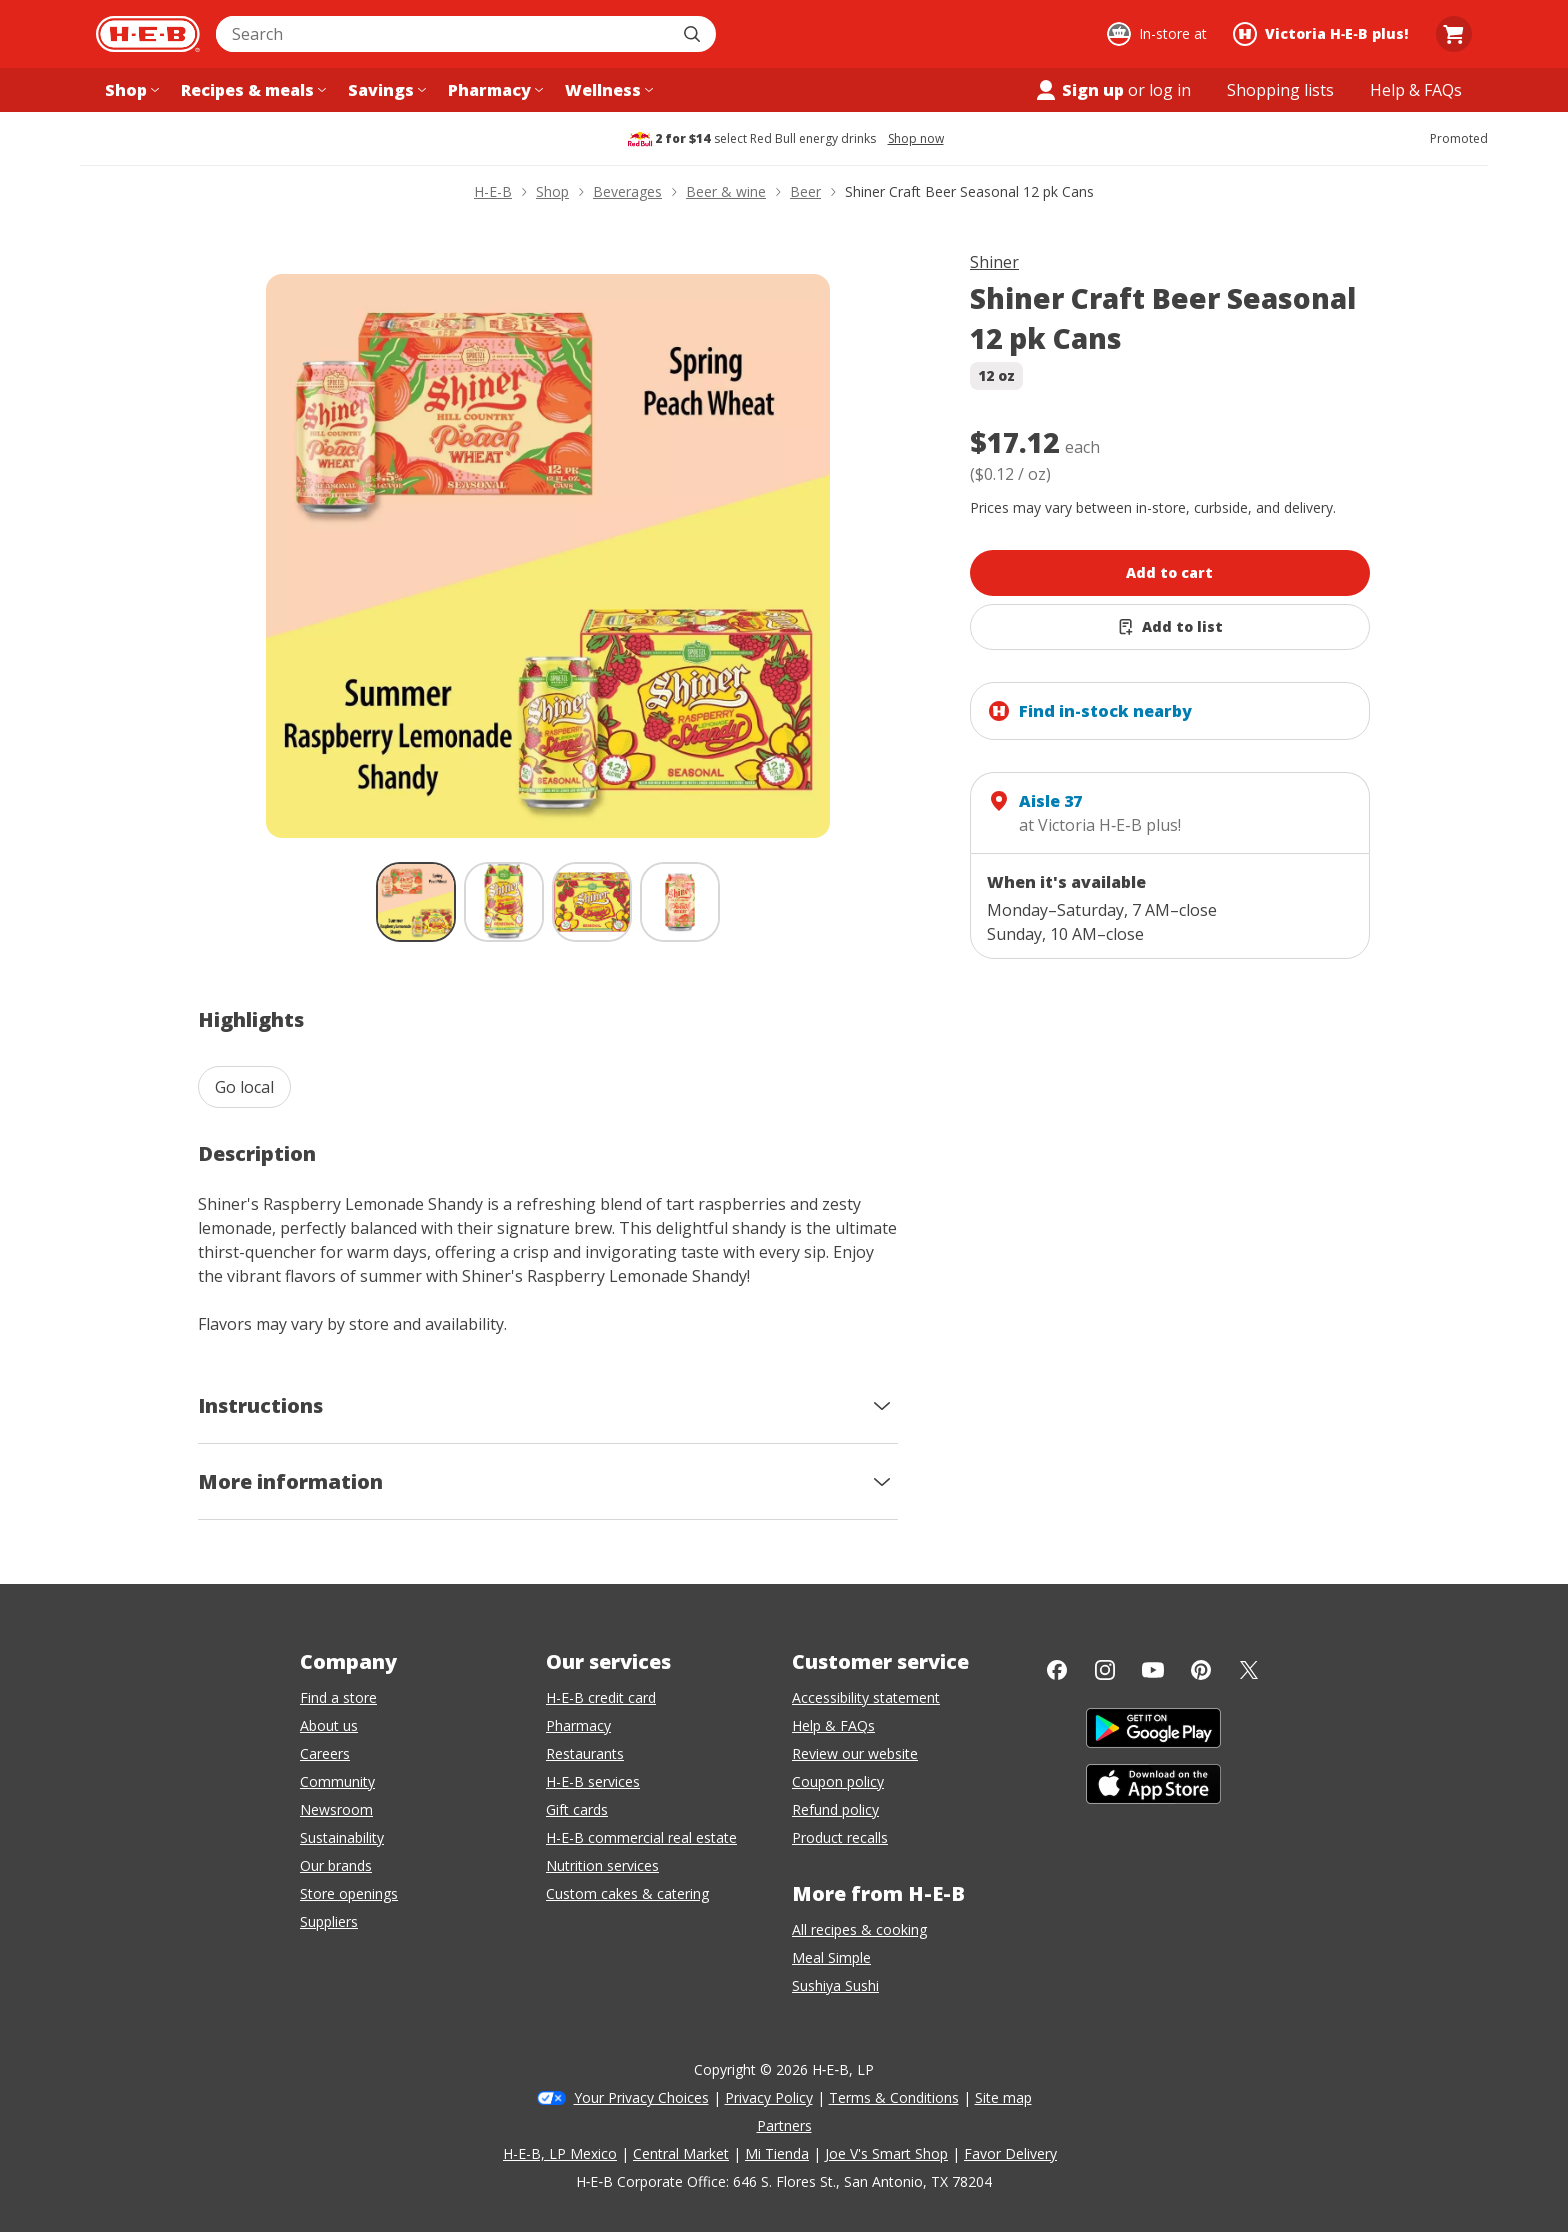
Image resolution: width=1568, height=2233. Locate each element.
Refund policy (835, 1809)
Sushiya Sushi (835, 1985)
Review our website (855, 1753)
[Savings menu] (385, 90)
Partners (784, 2125)
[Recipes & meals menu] (251, 90)
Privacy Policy (769, 2097)
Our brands (336, 1865)
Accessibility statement (866, 1697)
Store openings (349, 1893)
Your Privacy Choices (641, 2097)
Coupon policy (838, 1781)
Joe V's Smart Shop (886, 2153)
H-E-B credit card (601, 1697)
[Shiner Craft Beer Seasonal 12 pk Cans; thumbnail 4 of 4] (680, 902)
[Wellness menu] (607, 90)
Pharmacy (578, 1725)
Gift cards (577, 1809)
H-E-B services (593, 1781)
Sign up (1079, 90)
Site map (1003, 2097)
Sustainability (342, 1837)
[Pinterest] (1201, 1670)
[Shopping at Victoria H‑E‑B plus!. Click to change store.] (1323, 34)
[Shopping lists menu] (1280, 90)
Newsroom (336, 1809)
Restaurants (585, 1753)
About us (329, 1725)
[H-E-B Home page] (148, 34)
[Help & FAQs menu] (1416, 90)
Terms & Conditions (894, 2097)
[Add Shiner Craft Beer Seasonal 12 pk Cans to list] (1170, 627)
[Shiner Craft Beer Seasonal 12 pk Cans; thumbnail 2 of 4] (504, 902)
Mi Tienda (777, 2153)
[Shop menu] (130, 90)
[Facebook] (1057, 1670)
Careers (325, 1753)
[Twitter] (1249, 1670)
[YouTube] (1153, 1670)
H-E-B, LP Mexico (560, 2153)
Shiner (994, 262)
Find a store (338, 1697)
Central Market (681, 2153)
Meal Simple (831, 1957)
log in (1170, 90)
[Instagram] (1105, 1670)
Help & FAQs (833, 1725)
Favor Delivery (1010, 2153)
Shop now (916, 139)
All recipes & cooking (859, 1929)
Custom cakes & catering (627, 1893)
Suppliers (329, 1921)
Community (337, 1781)
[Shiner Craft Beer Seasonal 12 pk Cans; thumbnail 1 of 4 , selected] (416, 902)
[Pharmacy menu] (493, 90)
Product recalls (840, 1837)
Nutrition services (602, 1865)
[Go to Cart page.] (1454, 34)
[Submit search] (694, 34)
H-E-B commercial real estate (641, 1837)
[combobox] (444, 34)
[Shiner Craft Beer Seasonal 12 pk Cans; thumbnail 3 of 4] (592, 902)
